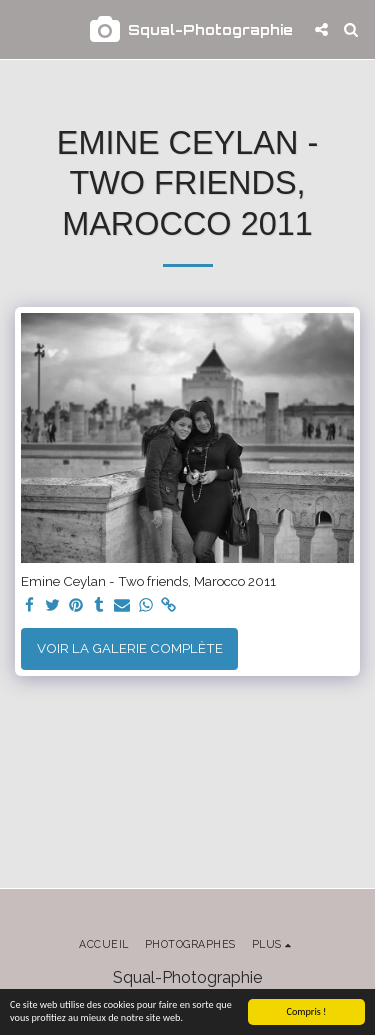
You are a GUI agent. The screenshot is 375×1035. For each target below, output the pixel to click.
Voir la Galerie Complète (130, 648)
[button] (22, 29)
